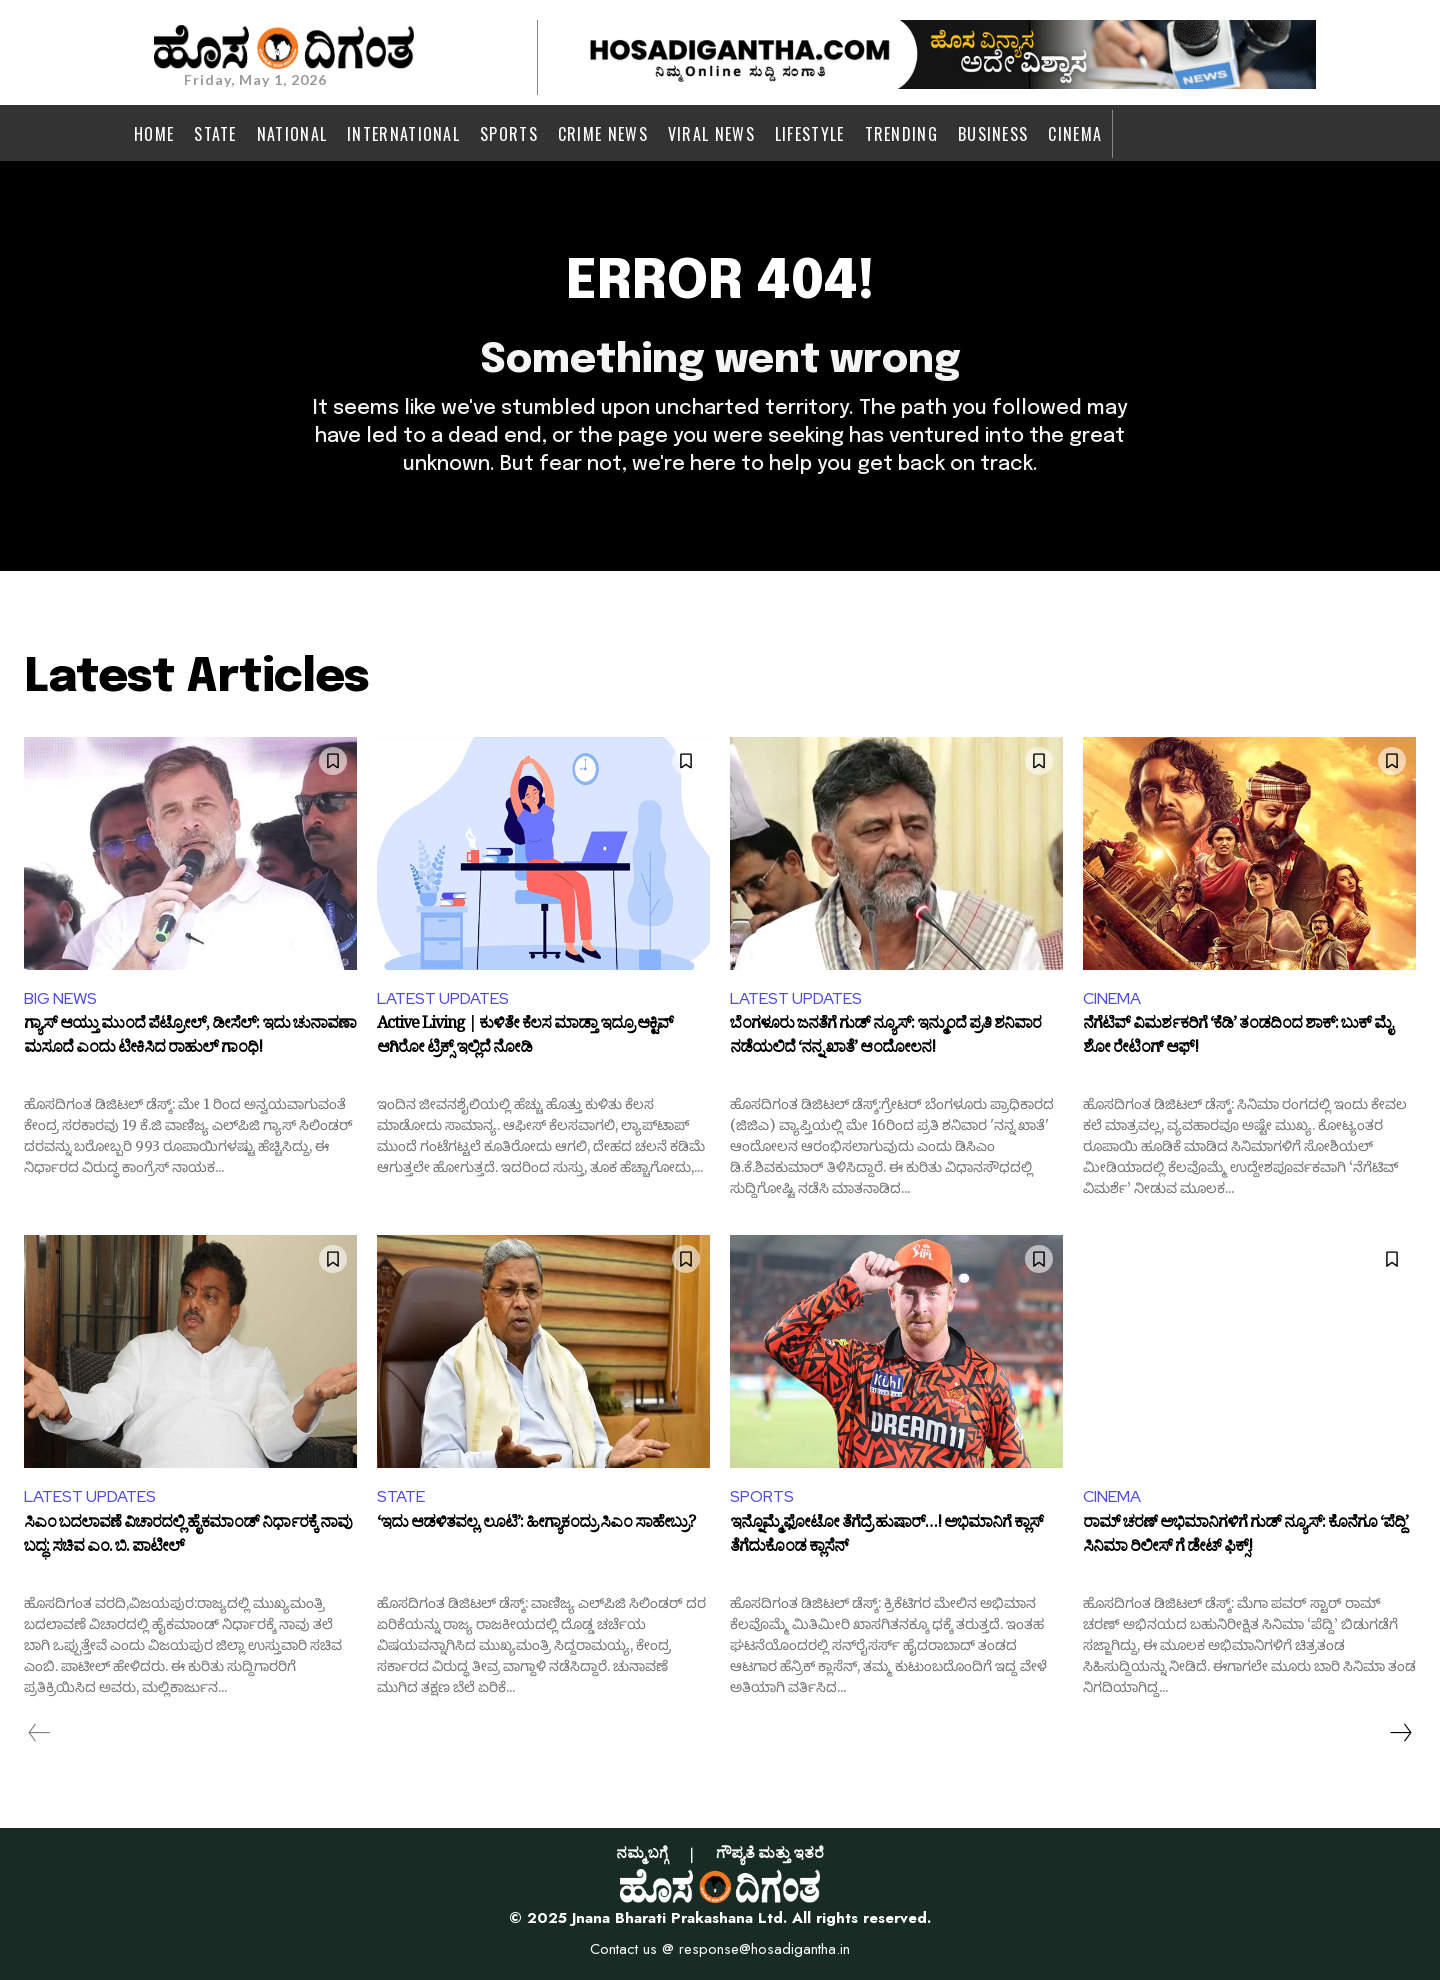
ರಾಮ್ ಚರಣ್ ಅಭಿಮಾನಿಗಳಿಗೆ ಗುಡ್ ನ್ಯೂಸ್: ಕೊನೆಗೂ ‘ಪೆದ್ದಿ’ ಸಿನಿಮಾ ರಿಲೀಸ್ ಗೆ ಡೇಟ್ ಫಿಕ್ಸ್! (1245, 1538)
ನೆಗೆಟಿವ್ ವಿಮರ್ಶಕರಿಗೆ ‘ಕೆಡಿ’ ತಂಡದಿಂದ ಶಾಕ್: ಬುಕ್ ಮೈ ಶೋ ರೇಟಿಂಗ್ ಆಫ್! (1237, 1039)
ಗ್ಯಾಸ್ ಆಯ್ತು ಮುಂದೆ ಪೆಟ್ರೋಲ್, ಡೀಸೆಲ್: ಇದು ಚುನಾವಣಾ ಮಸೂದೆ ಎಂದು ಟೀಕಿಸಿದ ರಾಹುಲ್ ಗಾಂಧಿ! (190, 1039)
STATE (401, 1496)
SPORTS (762, 1496)
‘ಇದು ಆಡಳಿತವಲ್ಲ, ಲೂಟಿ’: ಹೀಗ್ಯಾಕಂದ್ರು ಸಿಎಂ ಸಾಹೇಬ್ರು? (536, 1526)
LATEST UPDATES (443, 998)
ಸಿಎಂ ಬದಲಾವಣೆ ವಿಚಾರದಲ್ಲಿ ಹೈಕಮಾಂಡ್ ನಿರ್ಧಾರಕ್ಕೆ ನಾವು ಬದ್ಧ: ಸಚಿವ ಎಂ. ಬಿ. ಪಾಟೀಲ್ (188, 1538)
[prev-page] (39, 1733)
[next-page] (1400, 1733)
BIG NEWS (60, 998)
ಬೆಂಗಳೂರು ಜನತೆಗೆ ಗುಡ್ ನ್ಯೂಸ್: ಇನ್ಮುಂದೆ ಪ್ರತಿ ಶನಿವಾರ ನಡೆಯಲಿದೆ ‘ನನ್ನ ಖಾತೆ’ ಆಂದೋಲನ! (885, 1039)
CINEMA (1112, 998)
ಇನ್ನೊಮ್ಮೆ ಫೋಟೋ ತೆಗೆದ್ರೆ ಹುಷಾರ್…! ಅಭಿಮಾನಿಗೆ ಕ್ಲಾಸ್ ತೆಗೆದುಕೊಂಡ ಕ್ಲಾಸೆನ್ (886, 1538)
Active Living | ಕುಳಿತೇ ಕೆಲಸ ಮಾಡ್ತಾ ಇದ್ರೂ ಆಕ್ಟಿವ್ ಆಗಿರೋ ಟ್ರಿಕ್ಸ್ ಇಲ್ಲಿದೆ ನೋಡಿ (525, 1039)
